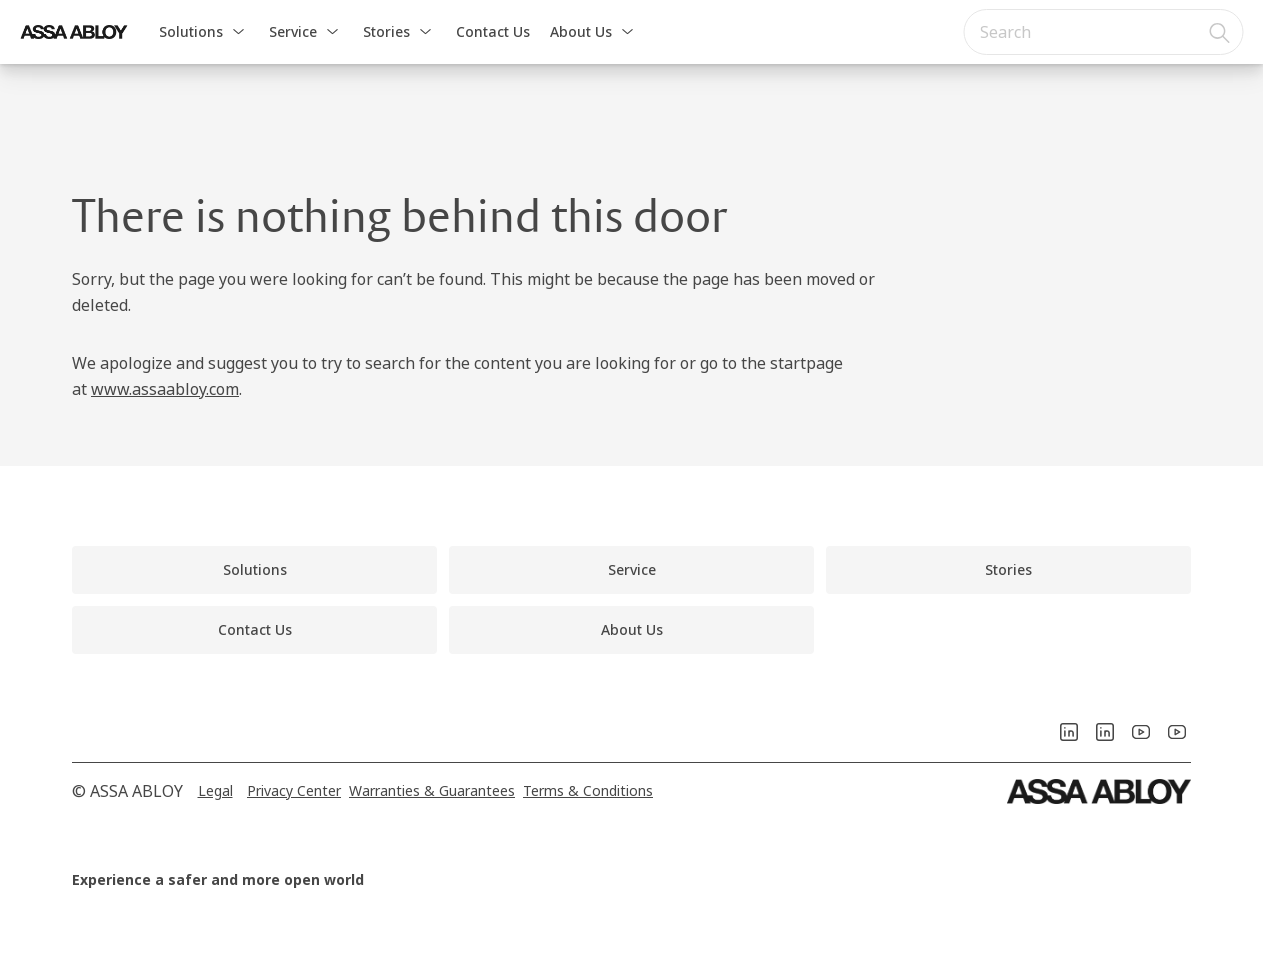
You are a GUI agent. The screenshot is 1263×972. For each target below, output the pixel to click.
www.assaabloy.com (165, 389)
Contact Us (493, 31)
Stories (386, 31)
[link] (254, 570)
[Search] (1220, 32)
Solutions (191, 31)
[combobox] (1103, 32)
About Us (581, 31)
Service (293, 31)
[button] (238, 32)
